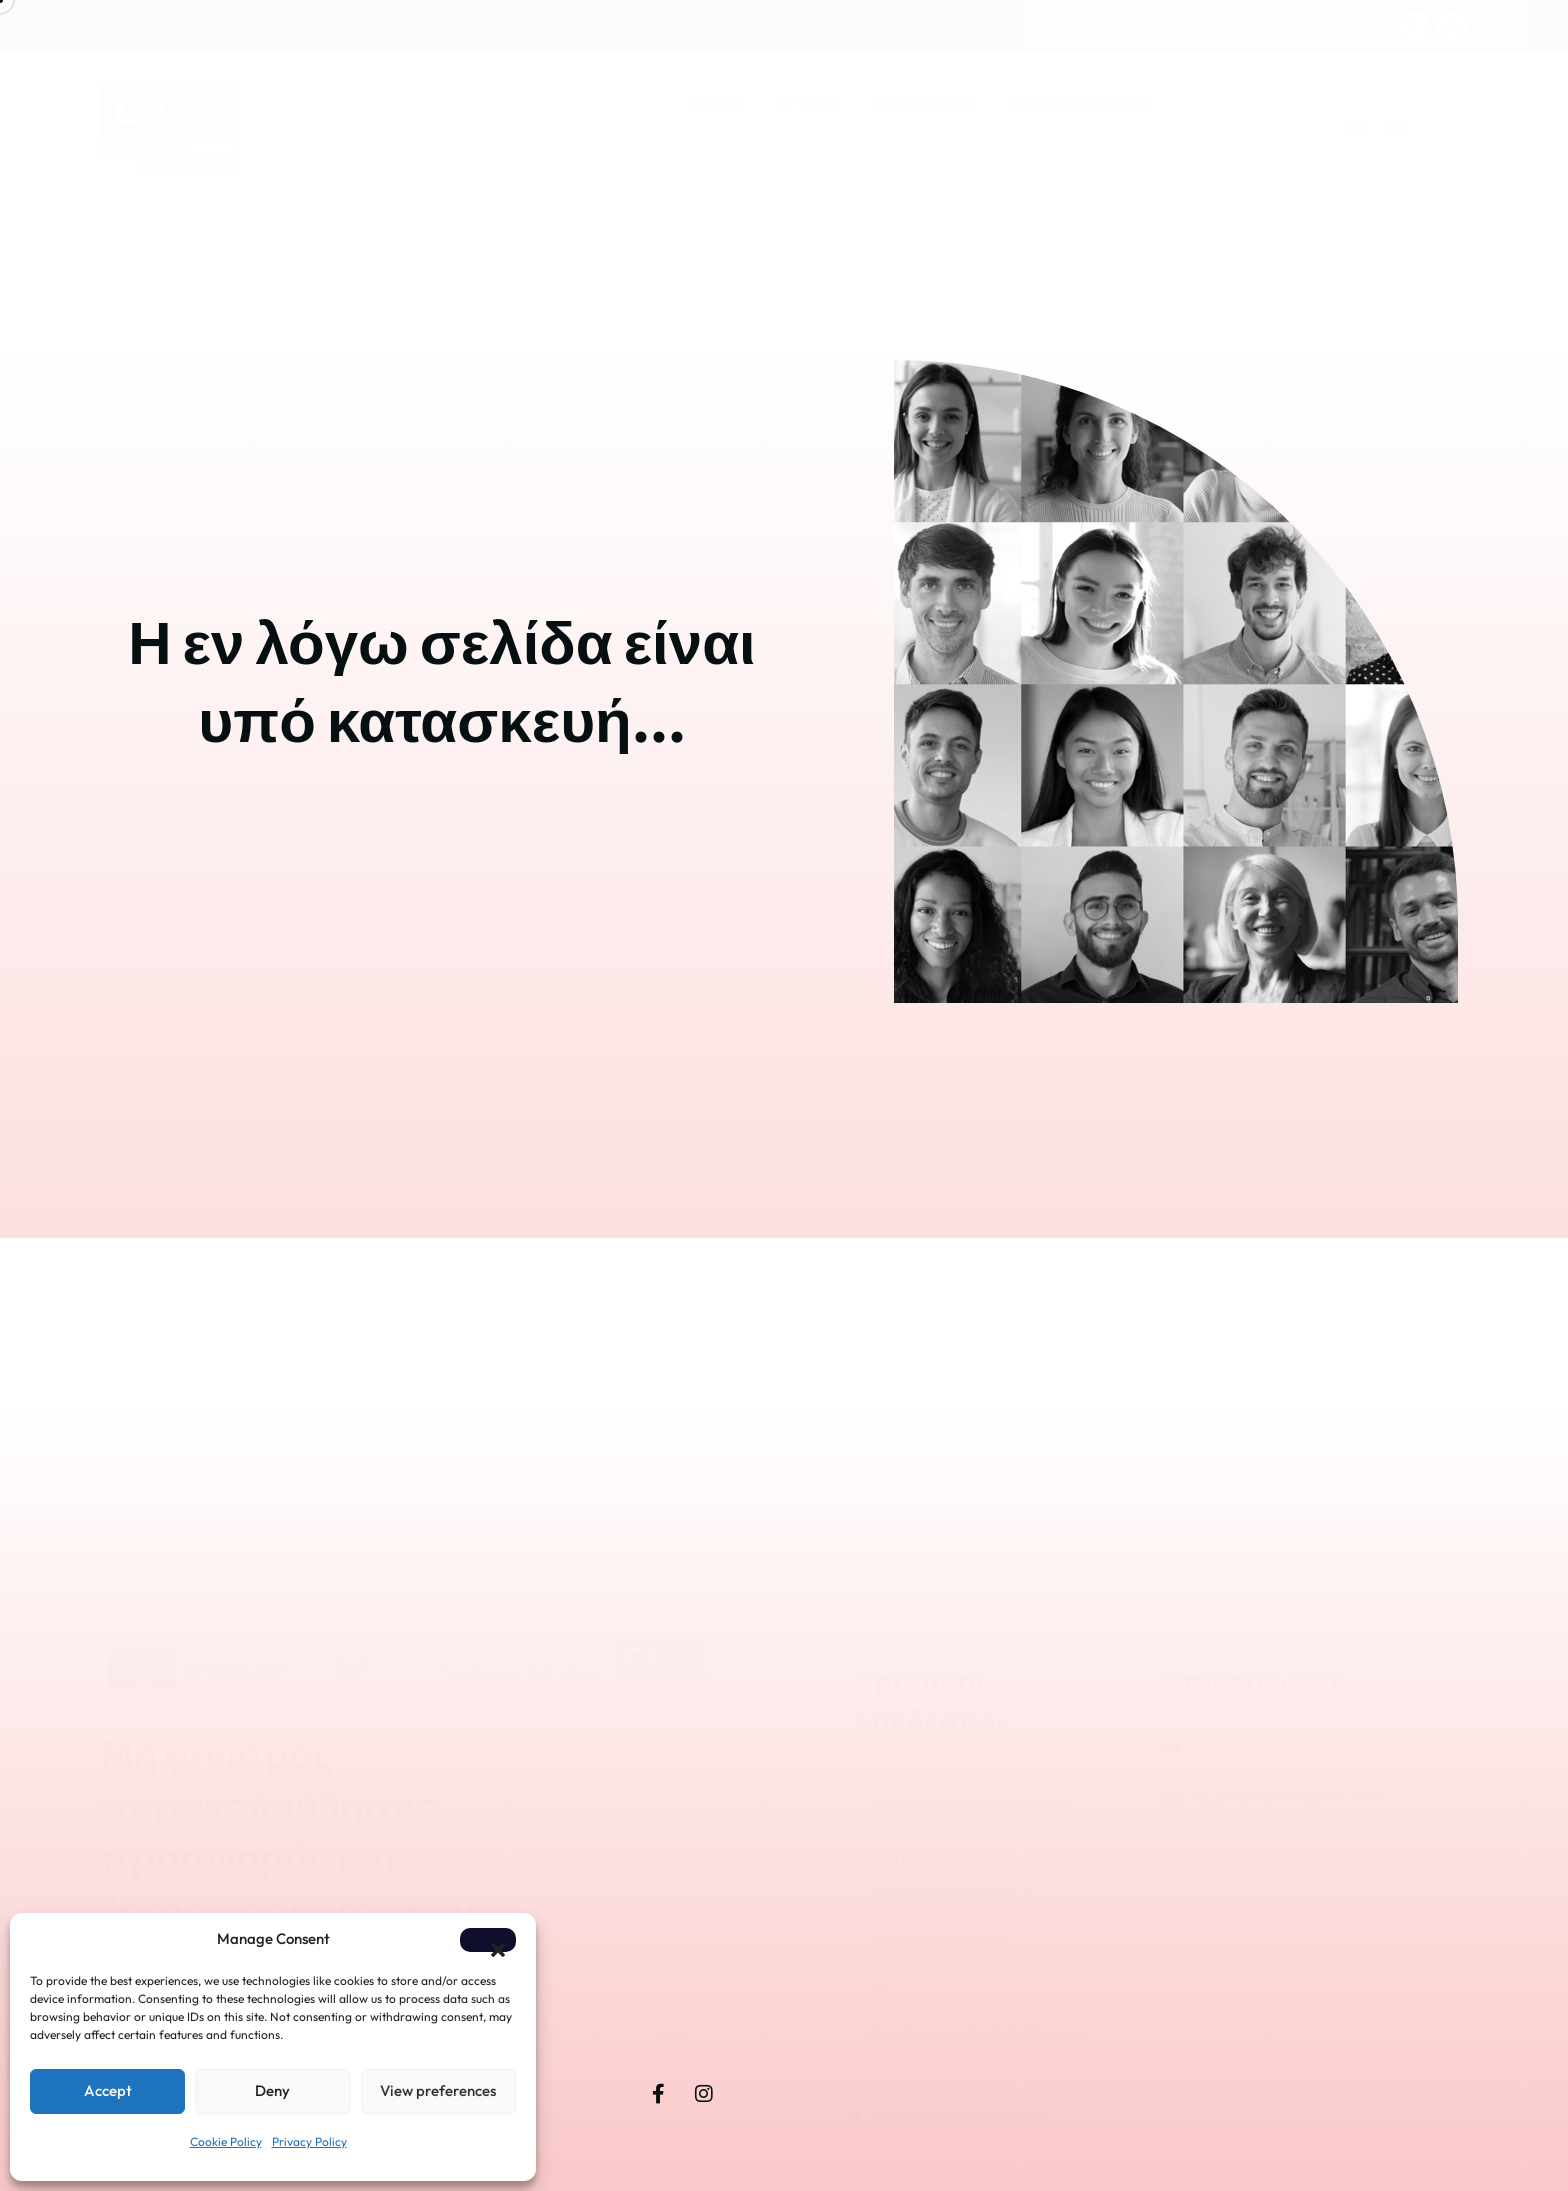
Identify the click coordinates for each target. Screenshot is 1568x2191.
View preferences (438, 2090)
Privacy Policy (309, 2141)
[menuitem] (1357, 128)
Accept (108, 2090)
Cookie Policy (226, 2141)
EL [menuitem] (1399, 128)
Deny (272, 2090)
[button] (488, 1940)
